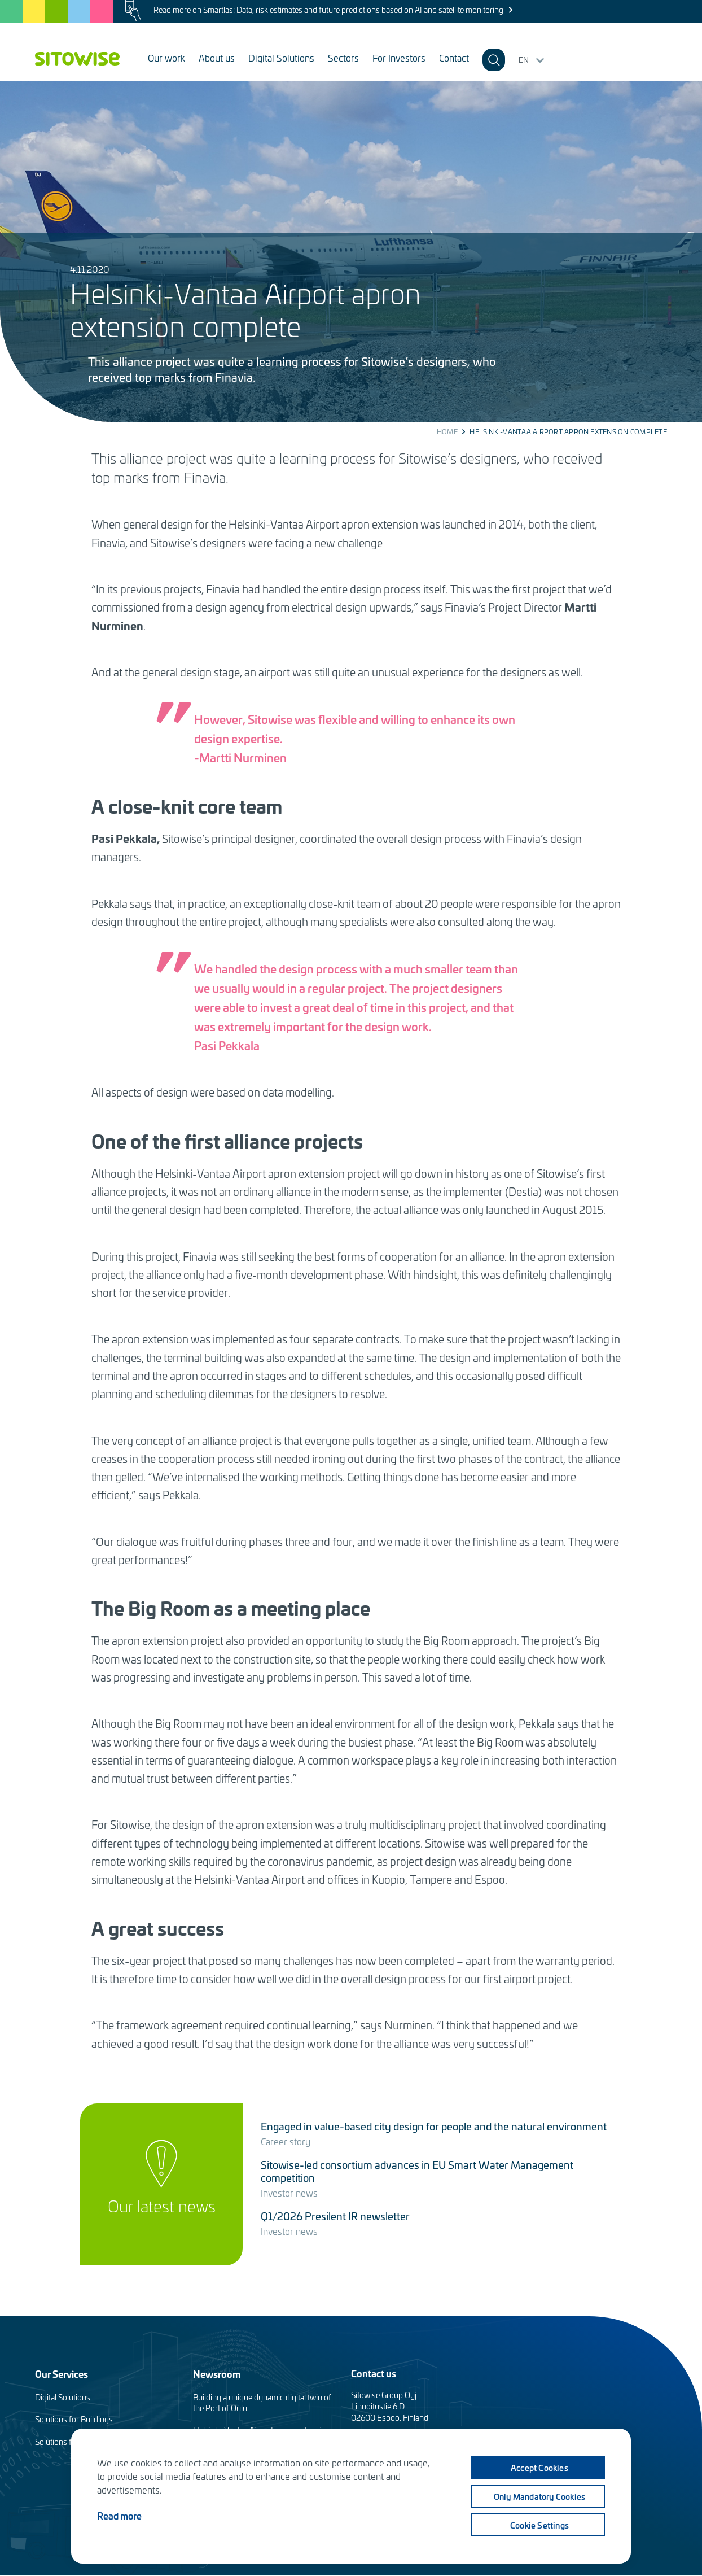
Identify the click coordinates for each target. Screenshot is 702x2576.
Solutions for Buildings (74, 2419)
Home (447, 431)
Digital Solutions (281, 57)
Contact (454, 57)
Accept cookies (539, 2467)
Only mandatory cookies (539, 2495)
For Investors (398, 57)
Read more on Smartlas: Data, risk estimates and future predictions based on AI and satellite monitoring (328, 10)
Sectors (343, 57)
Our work (166, 57)
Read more (119, 2515)
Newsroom (216, 2373)
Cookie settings (539, 2524)
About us (217, 57)
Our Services (61, 2373)
